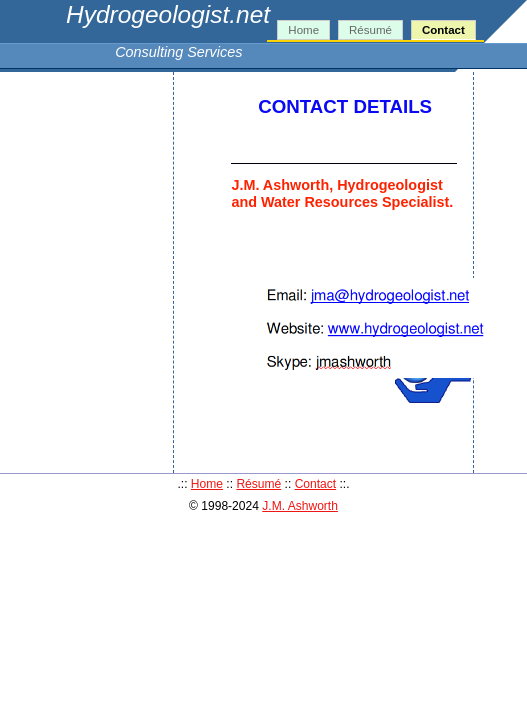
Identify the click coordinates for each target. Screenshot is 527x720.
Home (303, 30)
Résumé (370, 30)
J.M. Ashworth (300, 506)
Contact (443, 30)
